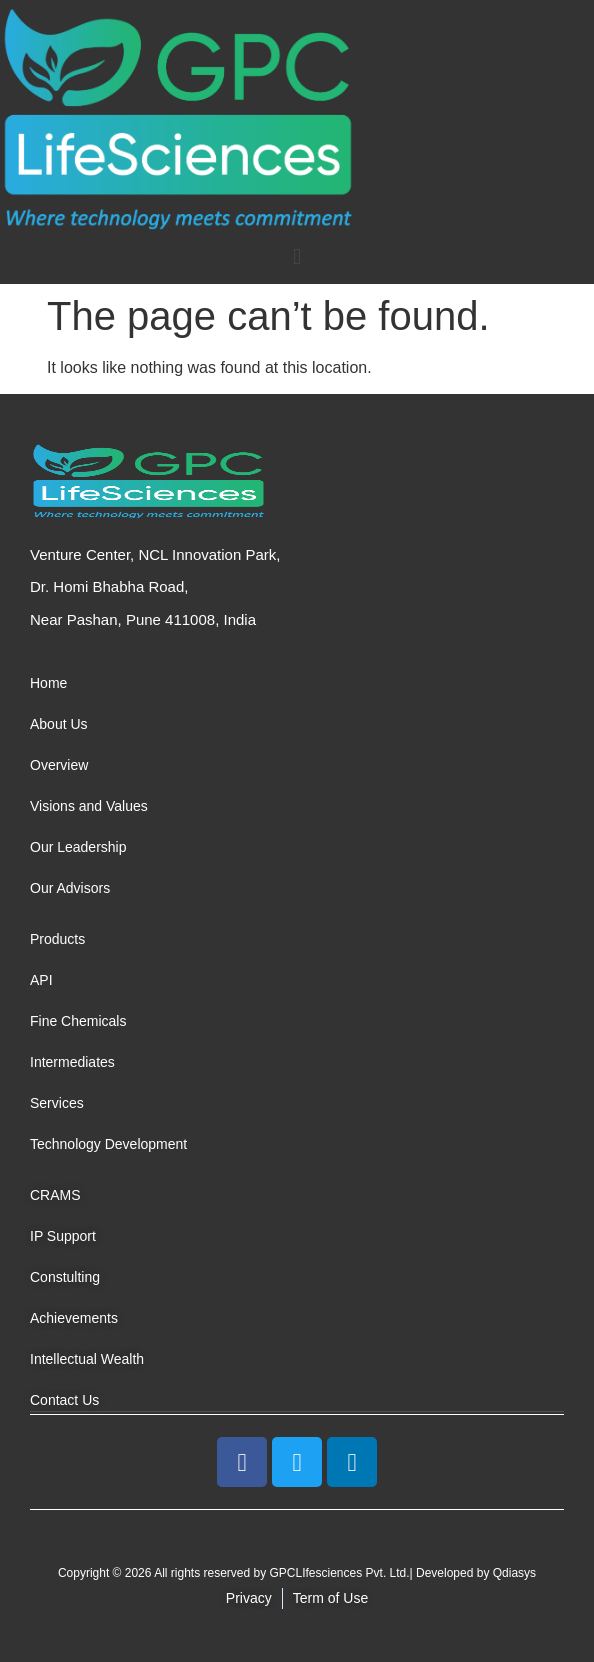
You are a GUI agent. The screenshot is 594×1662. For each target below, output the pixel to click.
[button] (296, 256)
